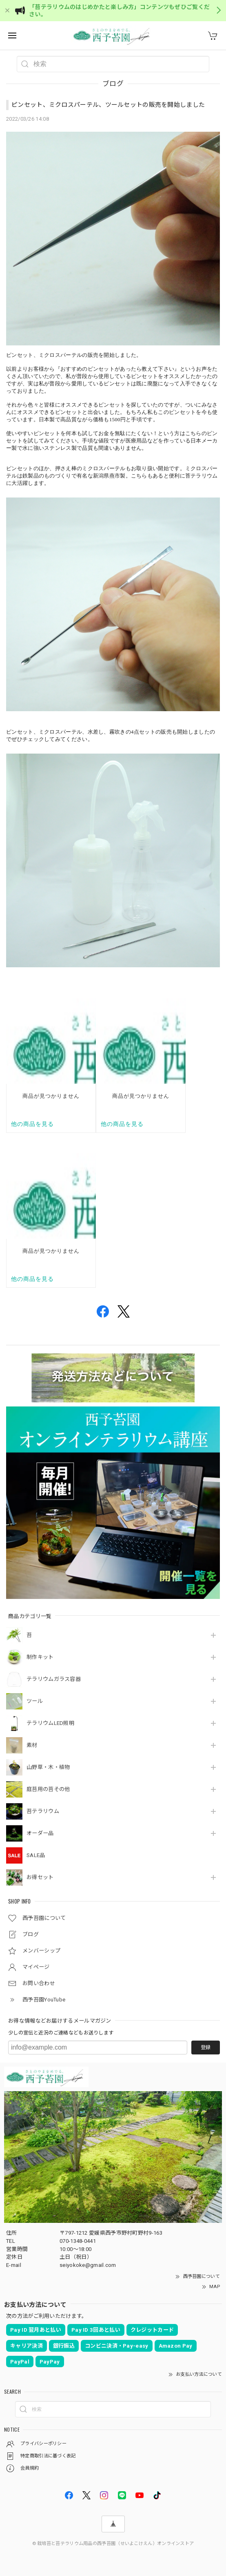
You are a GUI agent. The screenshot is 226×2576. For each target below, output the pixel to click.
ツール (35, 1701)
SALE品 (36, 1855)
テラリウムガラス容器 (54, 1679)
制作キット (40, 1657)
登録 (205, 2047)
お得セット (40, 1877)
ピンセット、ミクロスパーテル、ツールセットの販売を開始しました (108, 104)
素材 (32, 1745)
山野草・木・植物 (48, 1767)
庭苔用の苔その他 (48, 1789)
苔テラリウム (43, 1811)
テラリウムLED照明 (50, 1723)
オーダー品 (40, 1833)
